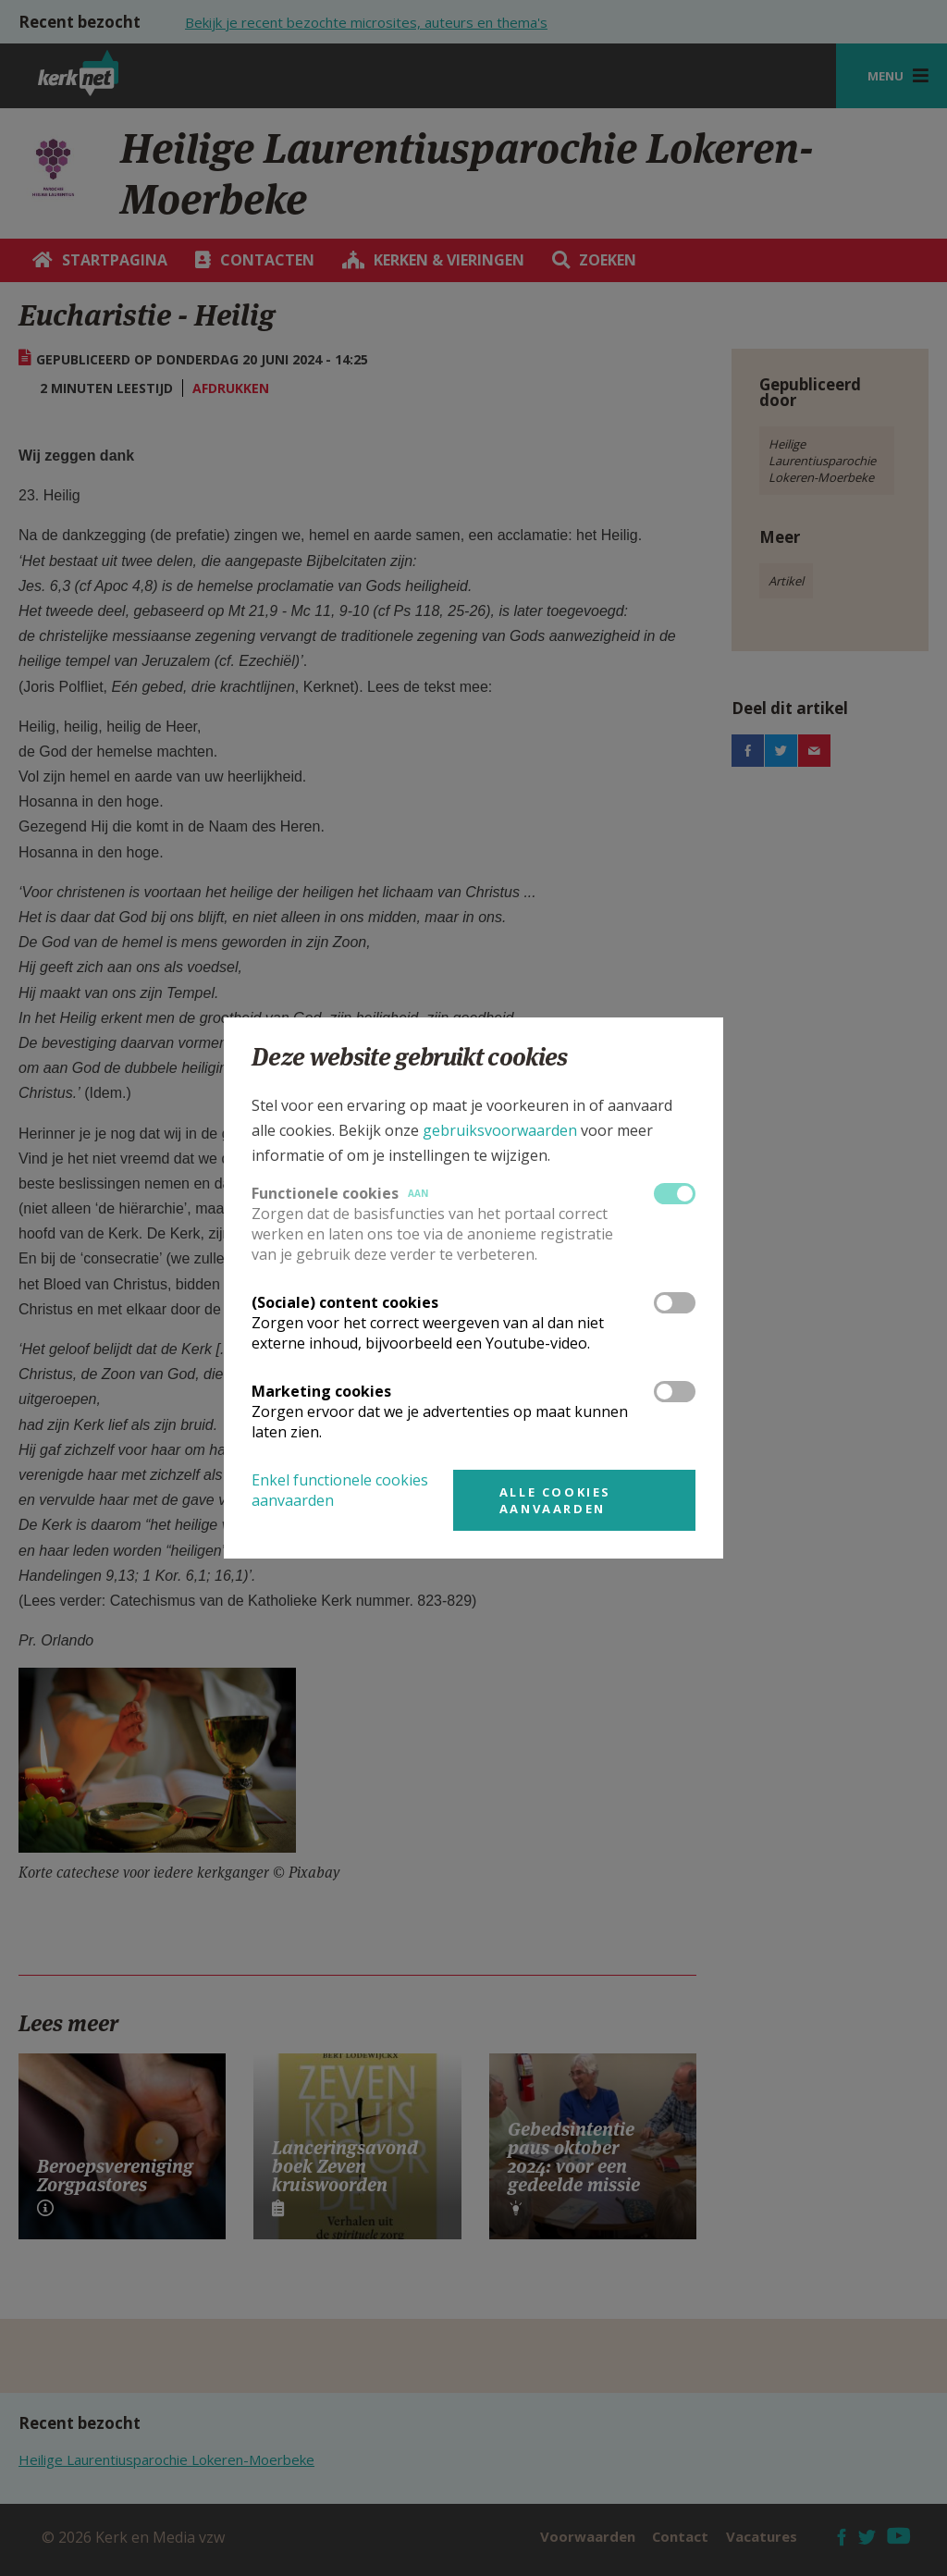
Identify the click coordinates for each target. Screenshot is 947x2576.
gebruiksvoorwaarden (500, 1130)
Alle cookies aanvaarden (555, 1500)
